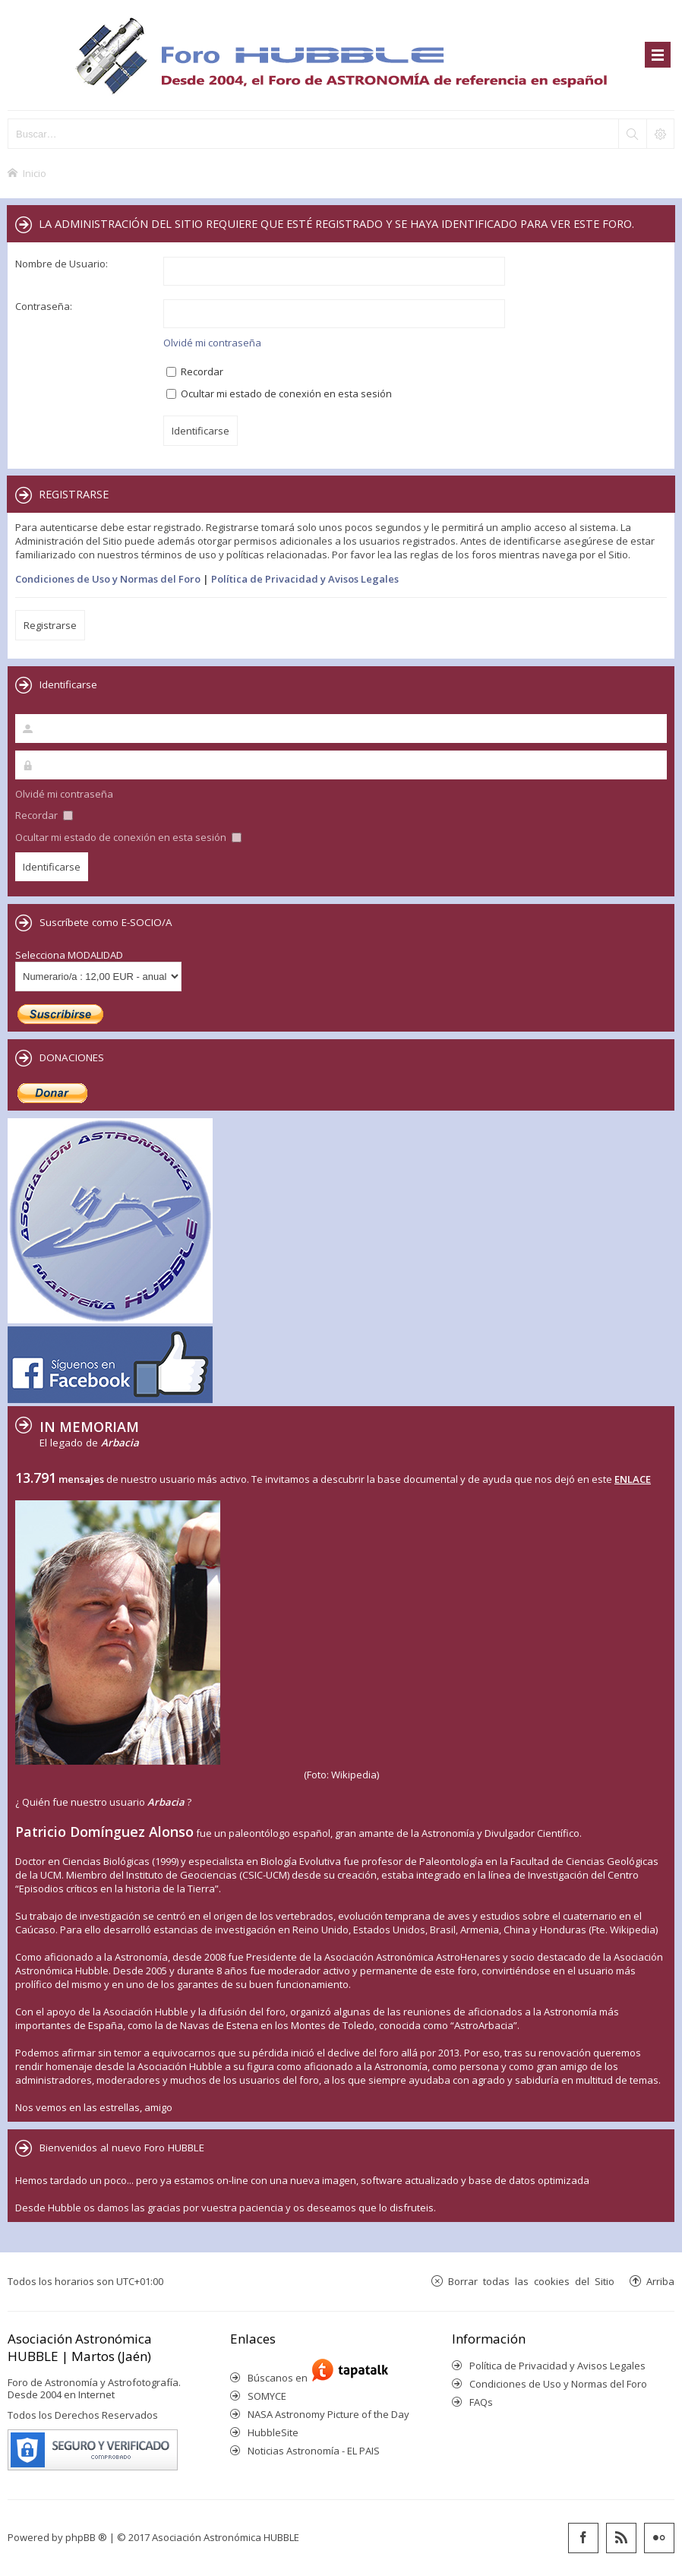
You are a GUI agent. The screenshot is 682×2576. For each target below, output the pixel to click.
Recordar (194, 371)
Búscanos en (280, 2378)
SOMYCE (267, 2396)
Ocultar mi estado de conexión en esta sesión (279, 393)
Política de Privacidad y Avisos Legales (305, 579)
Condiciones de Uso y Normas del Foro (107, 579)
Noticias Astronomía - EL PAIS (314, 2450)
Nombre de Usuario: (61, 263)
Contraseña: (43, 306)
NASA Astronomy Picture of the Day (328, 2414)
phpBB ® (86, 2537)
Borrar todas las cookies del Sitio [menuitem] (531, 2281)
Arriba (660, 2281)
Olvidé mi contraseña (212, 342)
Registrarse (50, 625)
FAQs (481, 2402)
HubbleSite (273, 2432)
